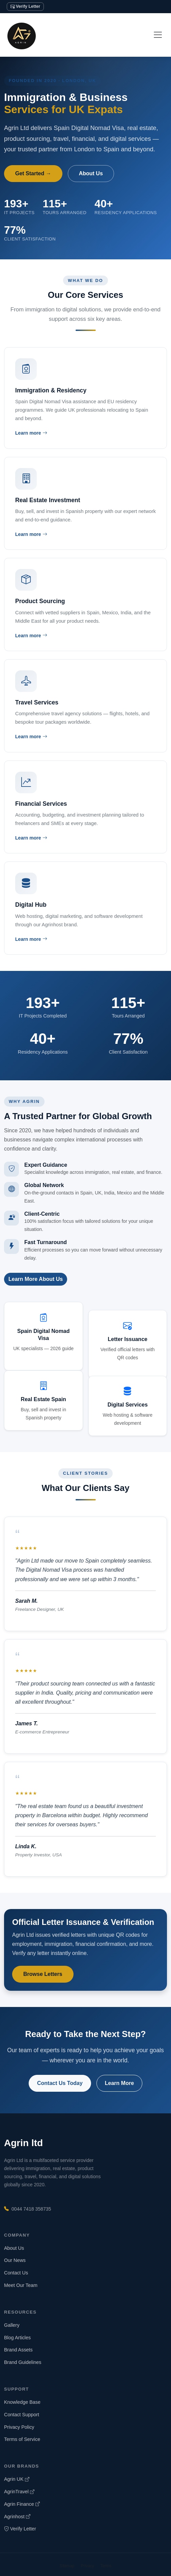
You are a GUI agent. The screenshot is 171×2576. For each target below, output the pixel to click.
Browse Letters (42, 1974)
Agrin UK (16, 2479)
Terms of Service (22, 2439)
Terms (106, 2566)
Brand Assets (18, 2349)
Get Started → (33, 173)
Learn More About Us (35, 1279)
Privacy (87, 2566)
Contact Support (21, 2414)
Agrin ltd (23, 2143)
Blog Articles (17, 2337)
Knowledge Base (22, 2402)
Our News (15, 2260)
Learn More (119, 2083)
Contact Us (16, 2272)
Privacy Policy (19, 2427)
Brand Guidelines (22, 2362)
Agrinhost (17, 2516)
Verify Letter (25, 6)
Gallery (12, 2325)
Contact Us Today (60, 2083)
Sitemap (67, 2566)
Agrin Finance (22, 2504)
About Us (91, 173)
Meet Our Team (20, 2285)
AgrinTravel (19, 2491)
